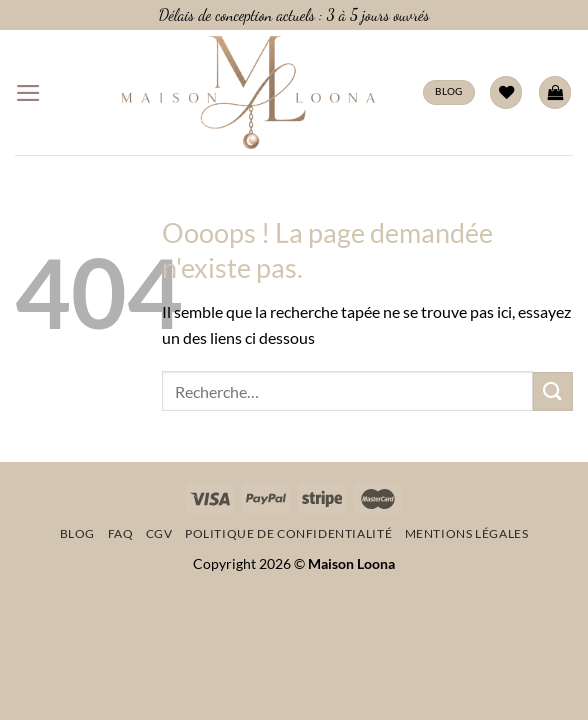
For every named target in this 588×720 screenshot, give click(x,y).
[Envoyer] (553, 391)
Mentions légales (467, 533)
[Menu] (28, 93)
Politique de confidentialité (288, 533)
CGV (159, 533)
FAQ (121, 533)
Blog (77, 533)
